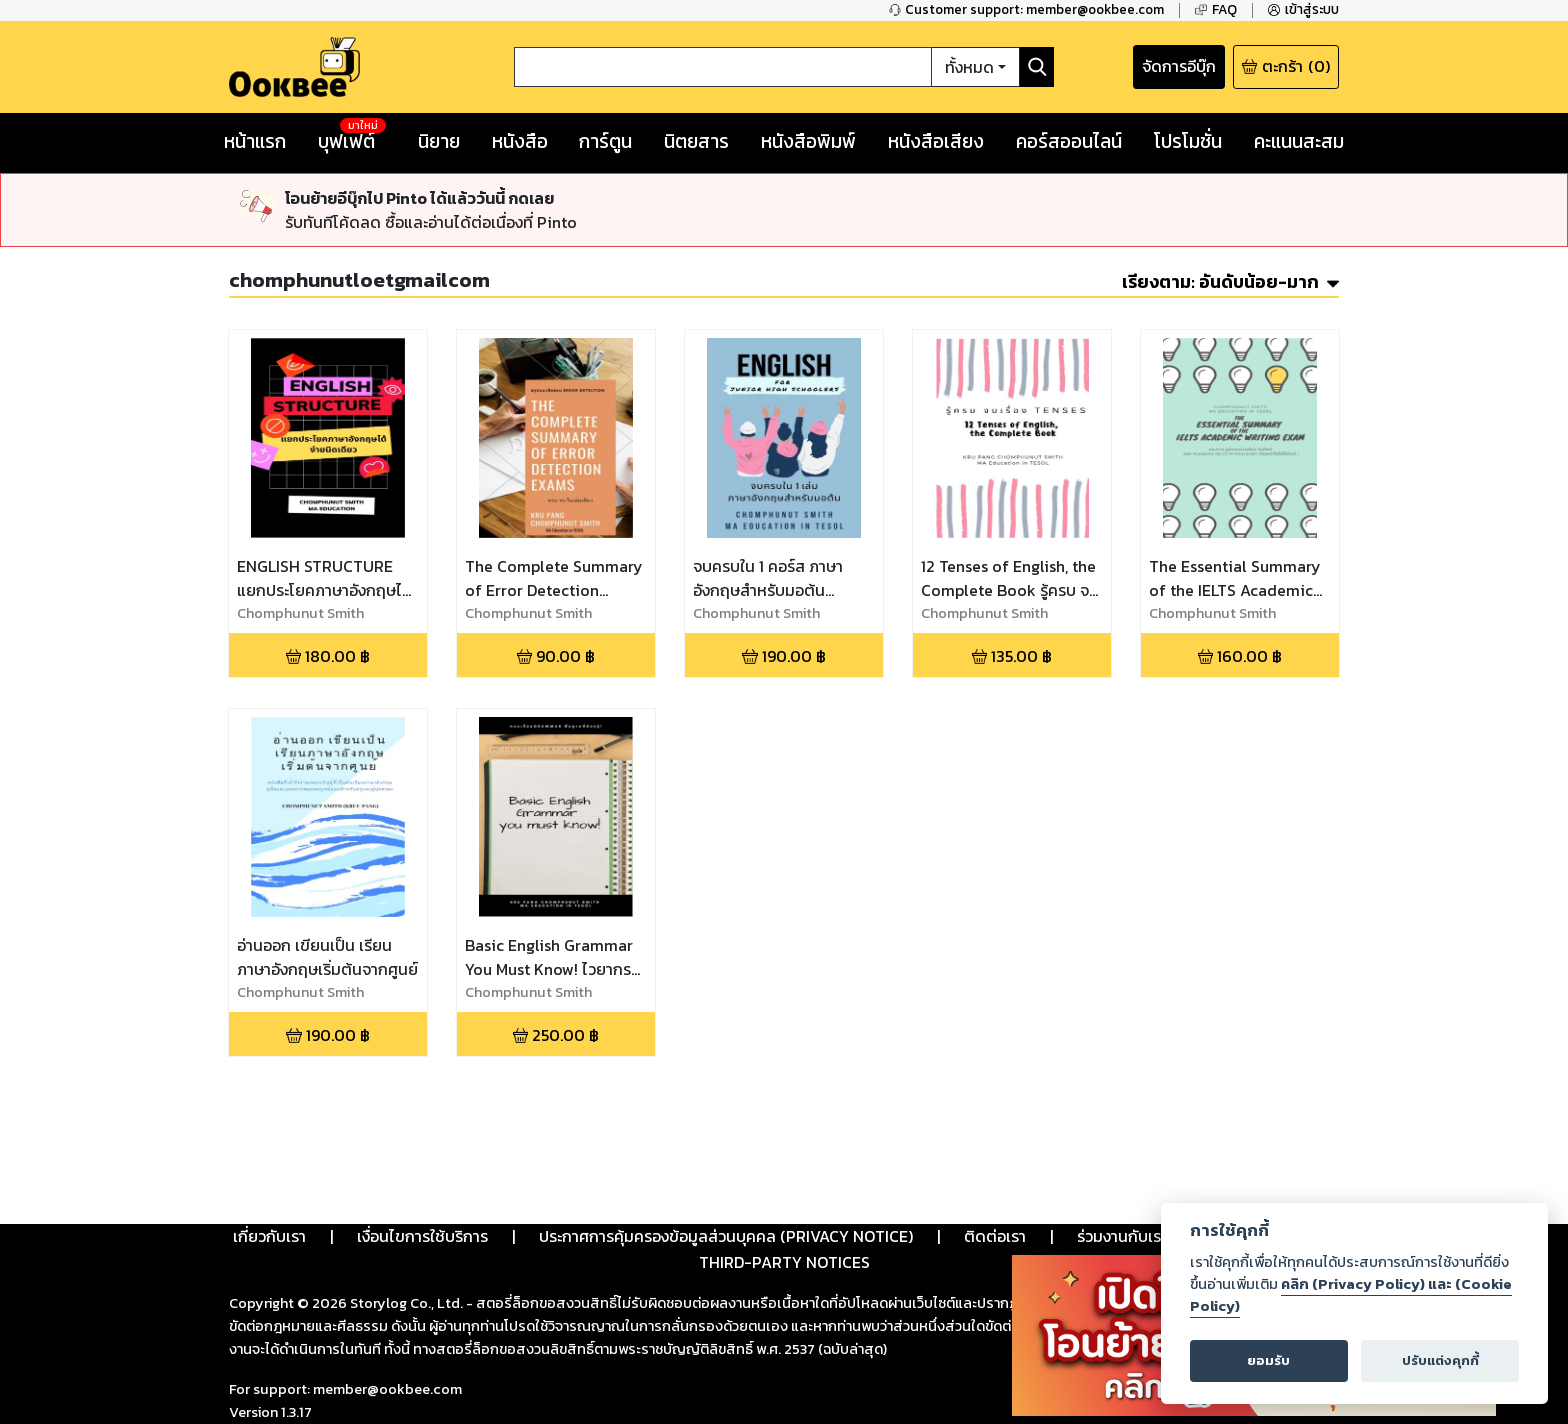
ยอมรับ (1268, 1360)
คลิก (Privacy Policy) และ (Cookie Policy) (1351, 1295)
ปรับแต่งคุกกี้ (1440, 1360)
